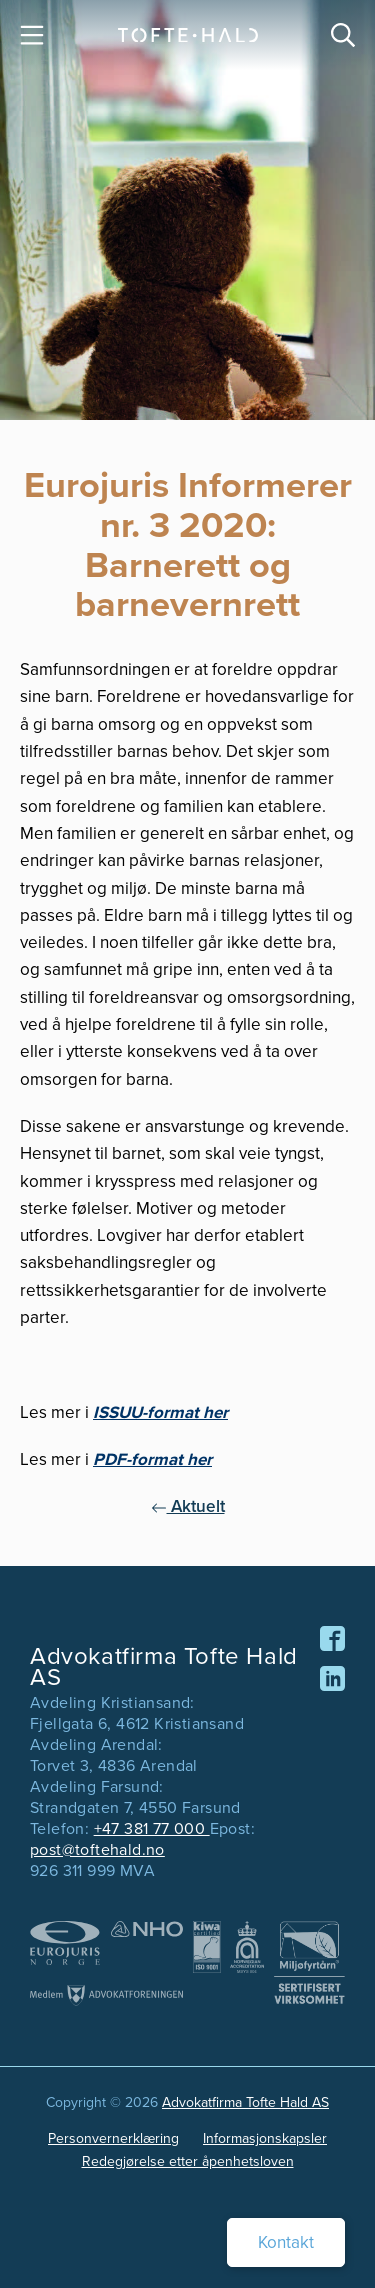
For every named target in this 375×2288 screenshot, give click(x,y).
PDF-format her (152, 1459)
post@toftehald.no (97, 1849)
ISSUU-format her (160, 1412)
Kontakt (286, 2242)
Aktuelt (188, 1506)
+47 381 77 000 (152, 1828)
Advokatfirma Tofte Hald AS (245, 2102)
